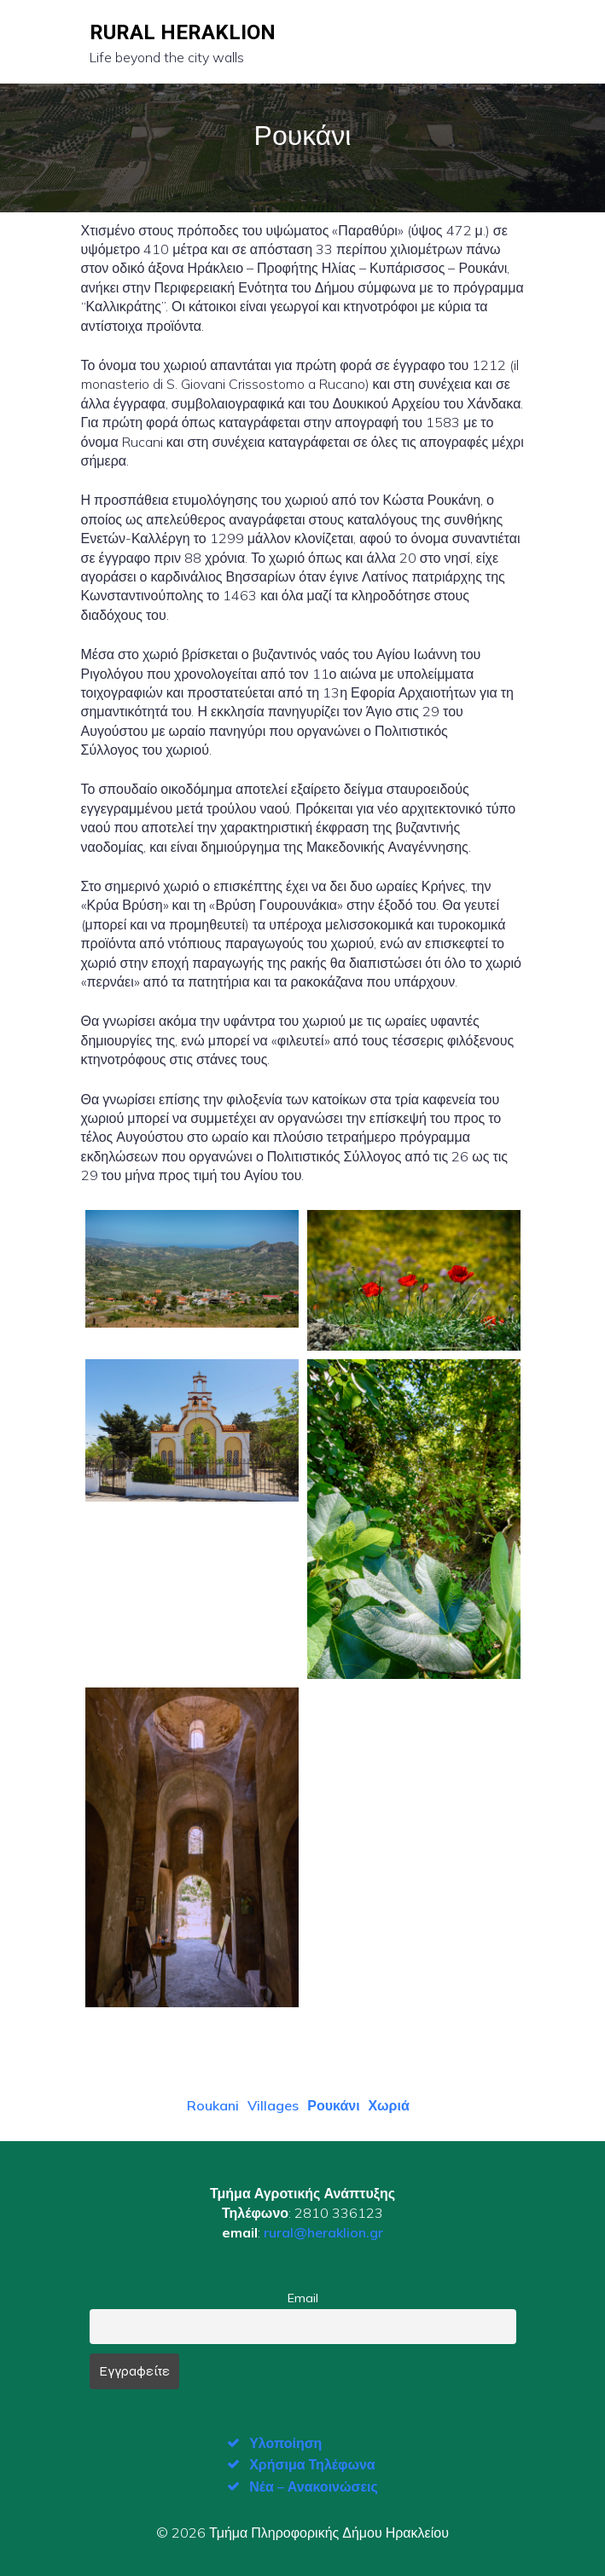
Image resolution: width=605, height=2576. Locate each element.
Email (303, 2298)
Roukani (213, 2105)
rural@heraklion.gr (323, 2232)
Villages (273, 2105)
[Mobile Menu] (501, 41)
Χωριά (389, 2105)
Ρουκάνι (333, 2105)
